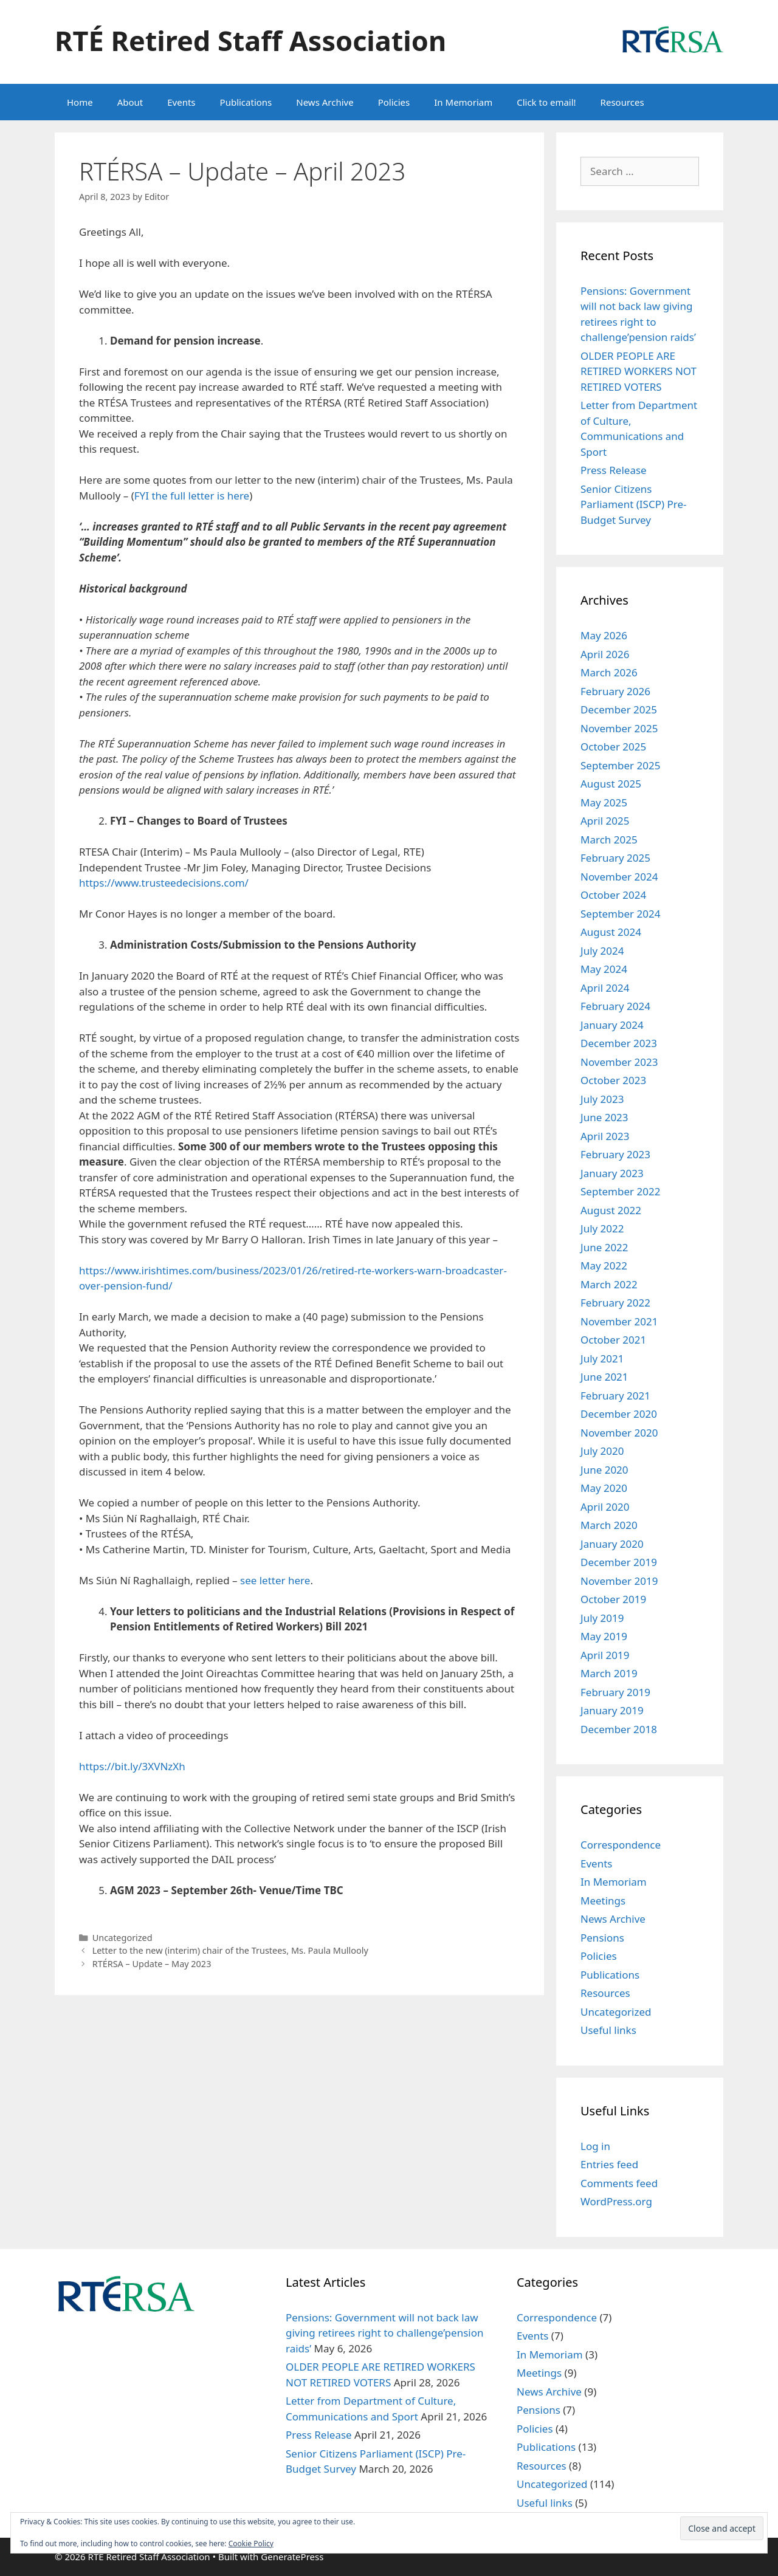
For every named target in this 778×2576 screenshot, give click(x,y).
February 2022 (615, 1303)
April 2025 (604, 821)
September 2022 (620, 1191)
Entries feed (609, 2164)
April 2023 (604, 1136)
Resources (622, 102)
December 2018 (618, 1729)
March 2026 (609, 672)
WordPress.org (616, 2201)
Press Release (613, 470)
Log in (595, 2146)
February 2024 (615, 1006)
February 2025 (615, 858)
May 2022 (603, 1266)
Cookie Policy (251, 2543)
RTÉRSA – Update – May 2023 (152, 1964)
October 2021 (613, 1340)
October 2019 (613, 1599)
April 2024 (604, 988)
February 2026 (615, 691)
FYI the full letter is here (191, 496)
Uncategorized (122, 1937)
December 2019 (618, 1562)
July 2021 (602, 1358)
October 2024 (613, 895)
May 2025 (603, 802)
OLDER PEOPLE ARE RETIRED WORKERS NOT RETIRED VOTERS (638, 371)
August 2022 (610, 1210)
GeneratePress (292, 2556)
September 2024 (620, 914)
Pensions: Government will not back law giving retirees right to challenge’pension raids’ (385, 2332)
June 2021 (604, 1377)
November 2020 (619, 1433)
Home (80, 102)
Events (181, 102)
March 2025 (609, 840)
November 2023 (619, 1062)
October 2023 (613, 1080)
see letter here (275, 1580)
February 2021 (615, 1396)
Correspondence (620, 1845)
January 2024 (612, 1025)
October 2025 (613, 747)
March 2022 (609, 1284)
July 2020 (602, 1451)
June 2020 (604, 1470)
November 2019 (619, 1581)
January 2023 (612, 1173)
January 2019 (612, 1710)
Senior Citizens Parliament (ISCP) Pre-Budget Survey (633, 504)
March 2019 (609, 1673)
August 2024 (610, 932)
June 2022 (604, 1247)
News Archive (324, 102)
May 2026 (603, 635)
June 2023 (604, 1117)
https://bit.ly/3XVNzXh (132, 1766)
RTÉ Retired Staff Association (250, 40)
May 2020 (603, 1488)
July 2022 (602, 1228)
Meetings (602, 1901)
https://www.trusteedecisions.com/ (164, 883)
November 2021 (619, 1321)
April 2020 (604, 1507)
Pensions (602, 1938)
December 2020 (618, 1414)
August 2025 (610, 784)
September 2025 (620, 765)
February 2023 (615, 1154)
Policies (394, 102)
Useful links (608, 2030)
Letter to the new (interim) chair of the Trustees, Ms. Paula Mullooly (230, 1950)
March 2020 (609, 1525)
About (130, 102)
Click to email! (546, 102)
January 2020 (612, 1544)
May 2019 (603, 1636)
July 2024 (602, 951)
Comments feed (619, 2183)
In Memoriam (463, 102)
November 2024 (619, 877)
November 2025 (619, 728)
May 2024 (603, 969)
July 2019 (602, 1618)
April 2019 (604, 1655)
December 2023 (618, 1043)
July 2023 (602, 1099)
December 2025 (618, 709)
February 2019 (615, 1692)
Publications (246, 102)
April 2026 (604, 654)
